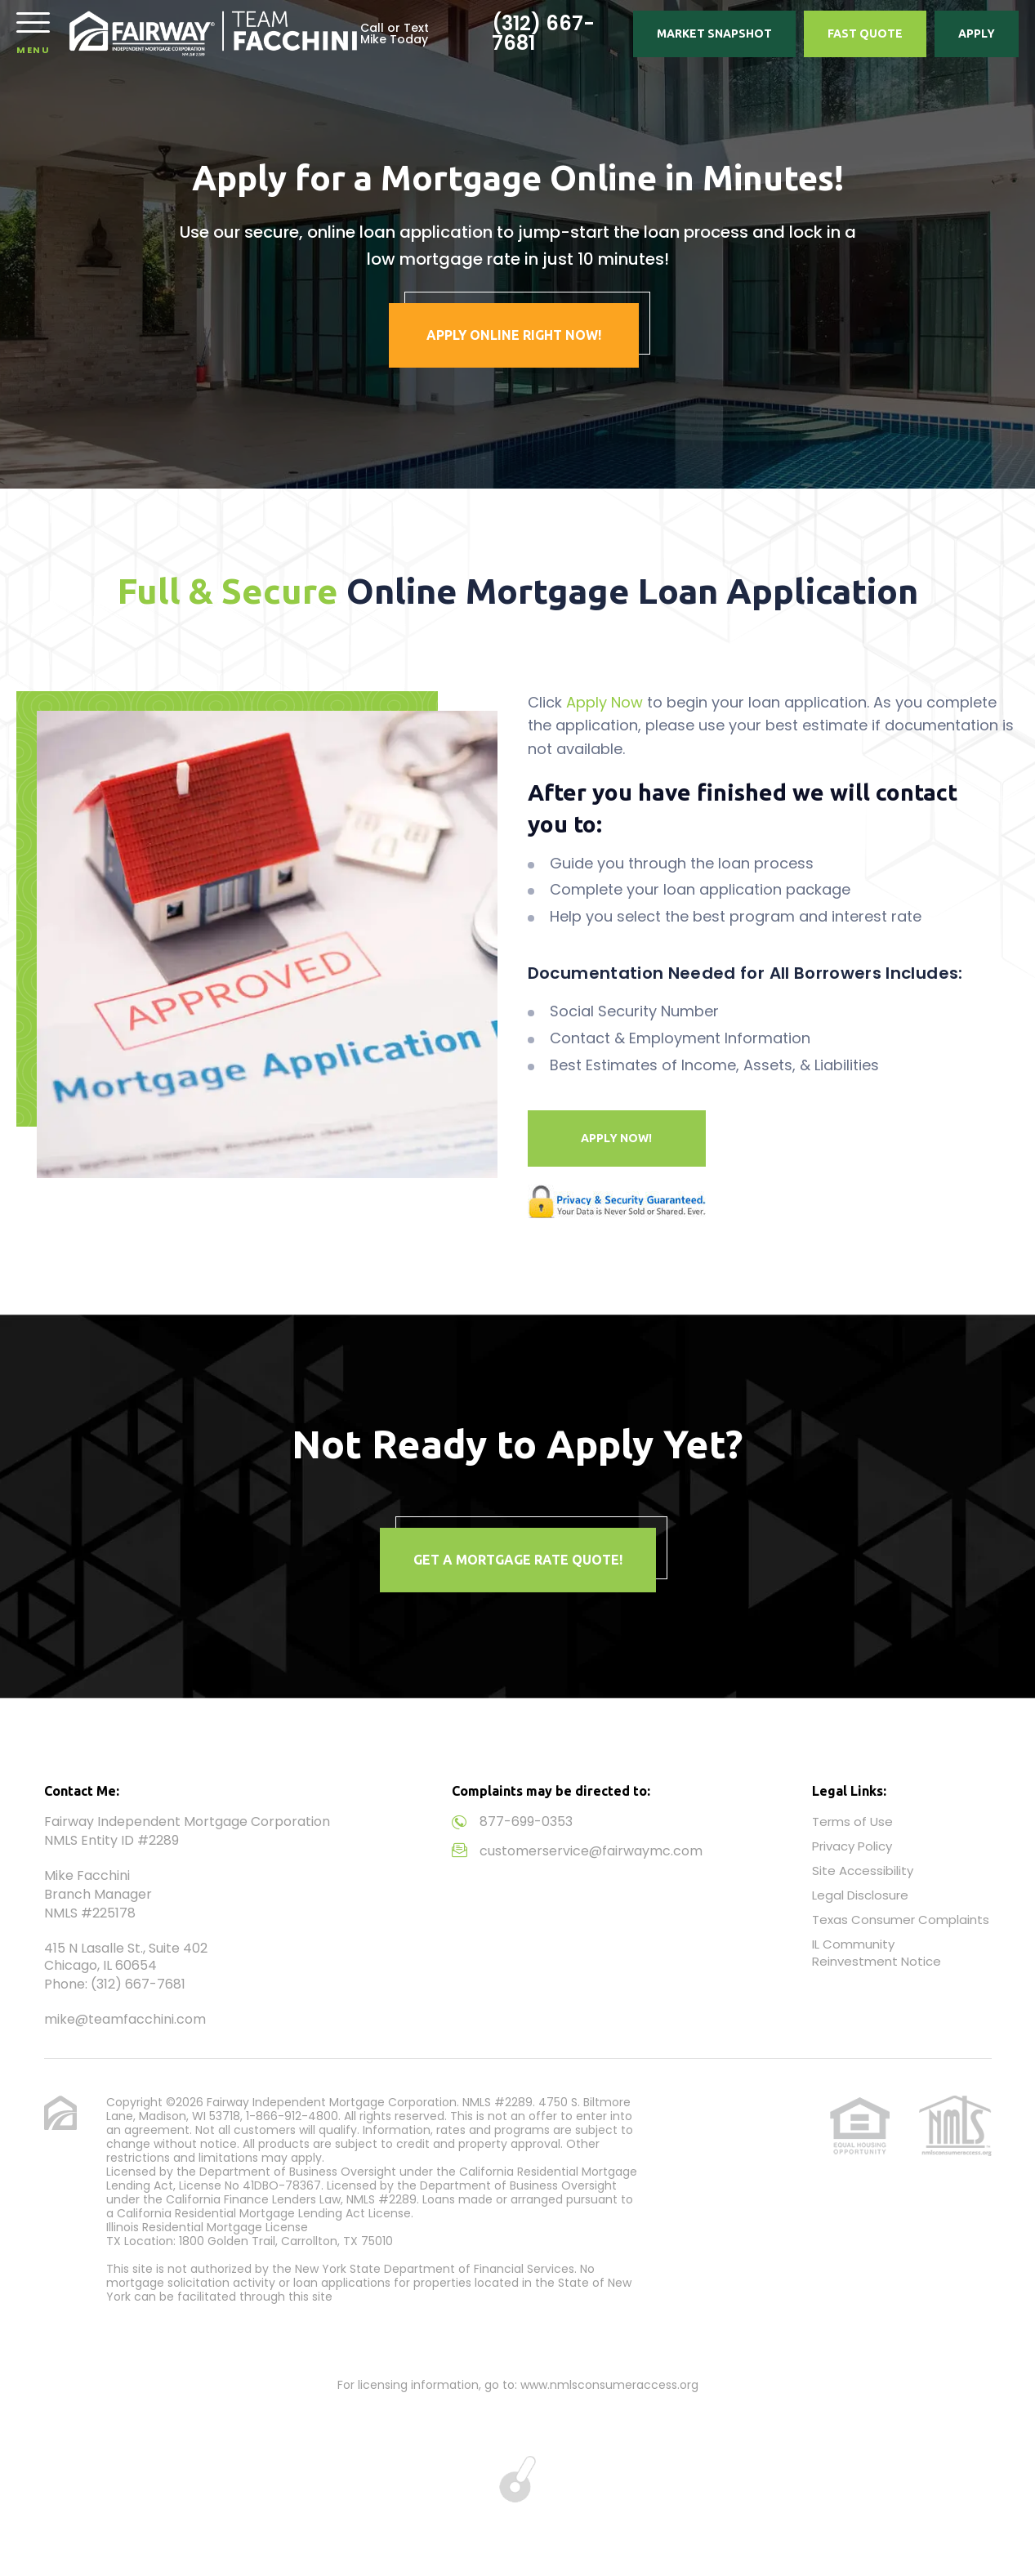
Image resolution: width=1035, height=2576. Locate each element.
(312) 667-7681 (543, 33)
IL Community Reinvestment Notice (876, 1952)
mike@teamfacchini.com (125, 2019)
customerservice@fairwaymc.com (591, 1851)
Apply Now (604, 702)
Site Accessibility (862, 1870)
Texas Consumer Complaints (900, 1919)
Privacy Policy (852, 1846)
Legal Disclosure (860, 1895)
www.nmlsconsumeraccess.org (609, 2385)
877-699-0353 (526, 1821)
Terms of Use (852, 1821)
